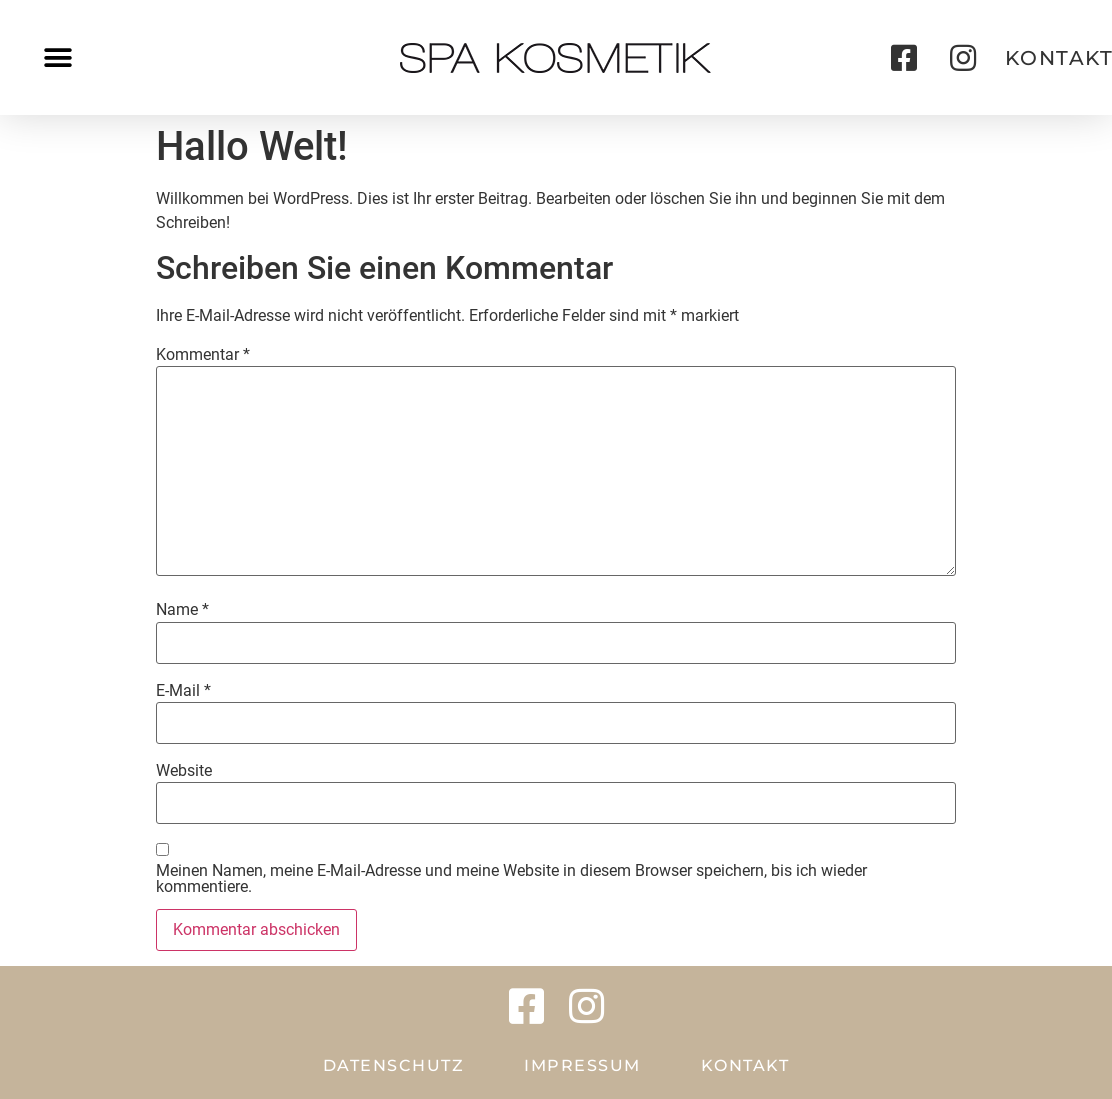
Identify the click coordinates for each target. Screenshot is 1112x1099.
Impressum (582, 1065)
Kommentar (203, 355)
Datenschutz (394, 1065)
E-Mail (183, 691)
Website (184, 771)
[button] (57, 57)
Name (182, 610)
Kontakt (745, 1065)
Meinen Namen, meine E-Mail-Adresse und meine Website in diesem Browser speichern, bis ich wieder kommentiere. (511, 879)
